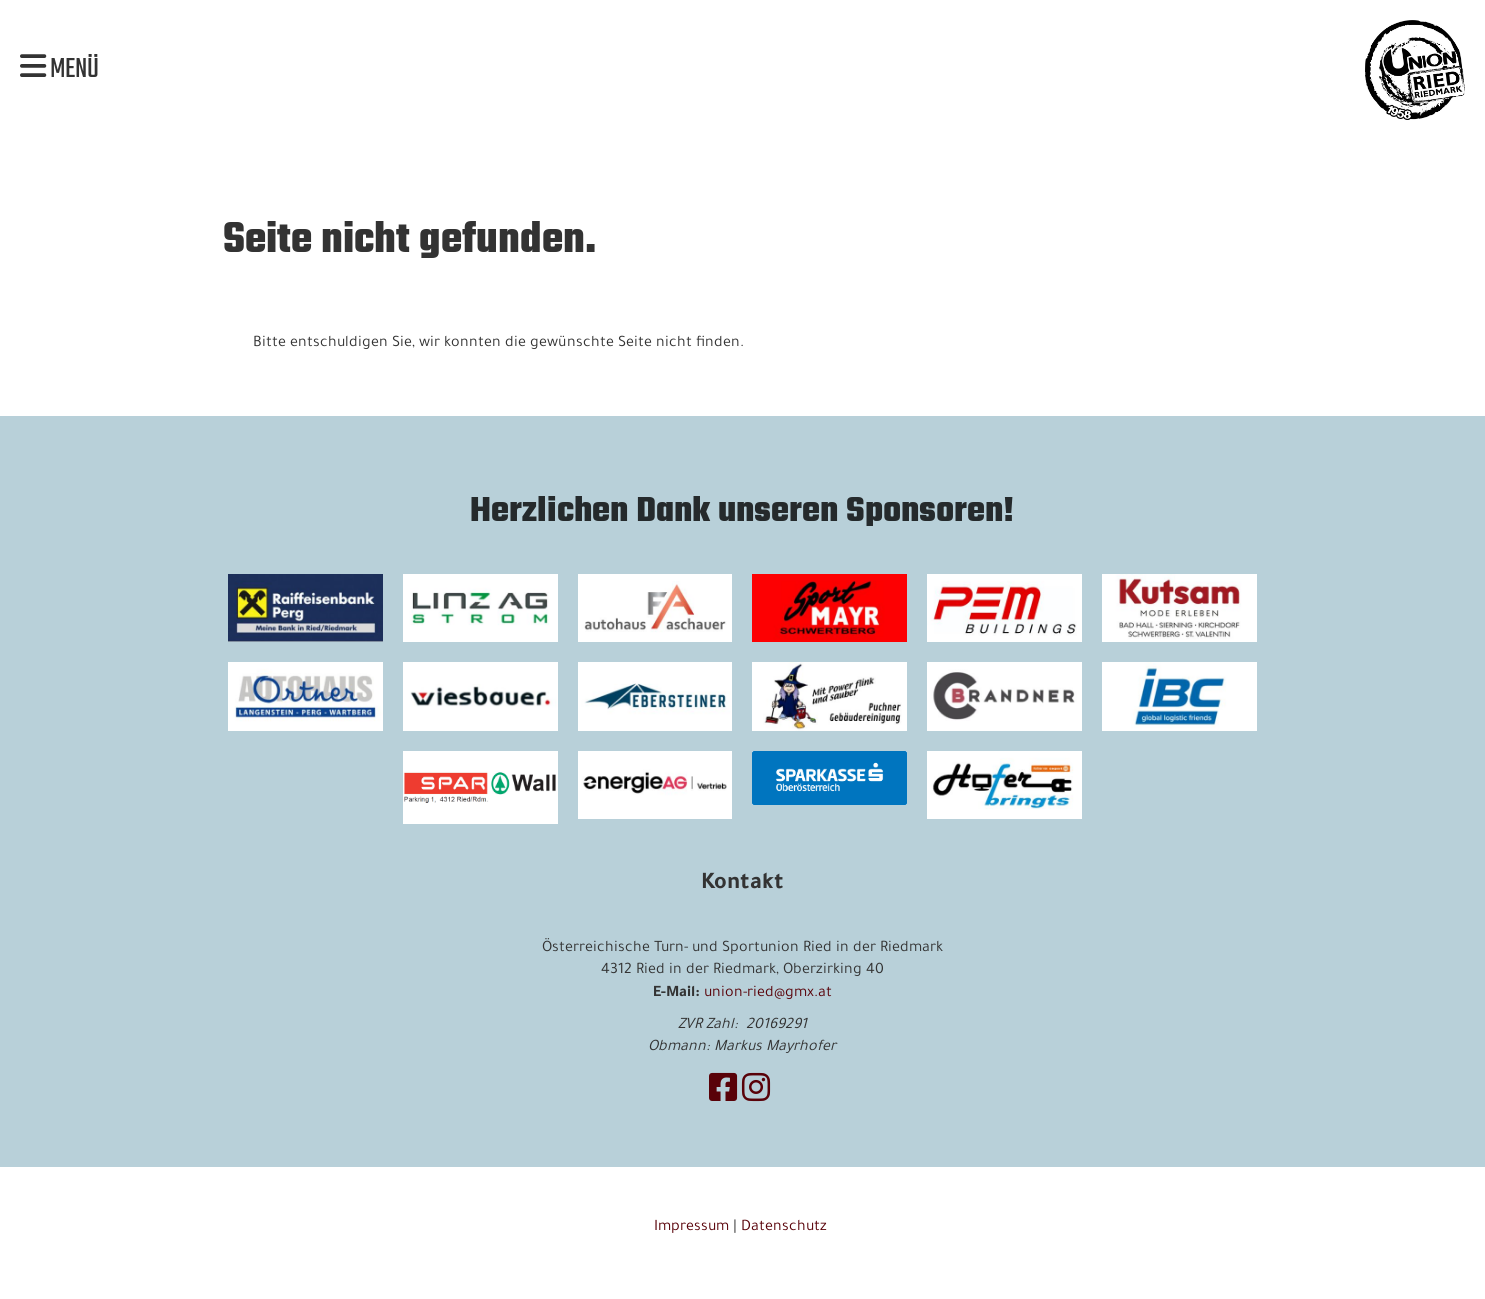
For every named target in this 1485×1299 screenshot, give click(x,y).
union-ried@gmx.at (768, 994)
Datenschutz (786, 1228)
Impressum (691, 1228)
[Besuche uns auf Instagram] (756, 1094)
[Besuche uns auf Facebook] (723, 1094)
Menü (59, 70)
